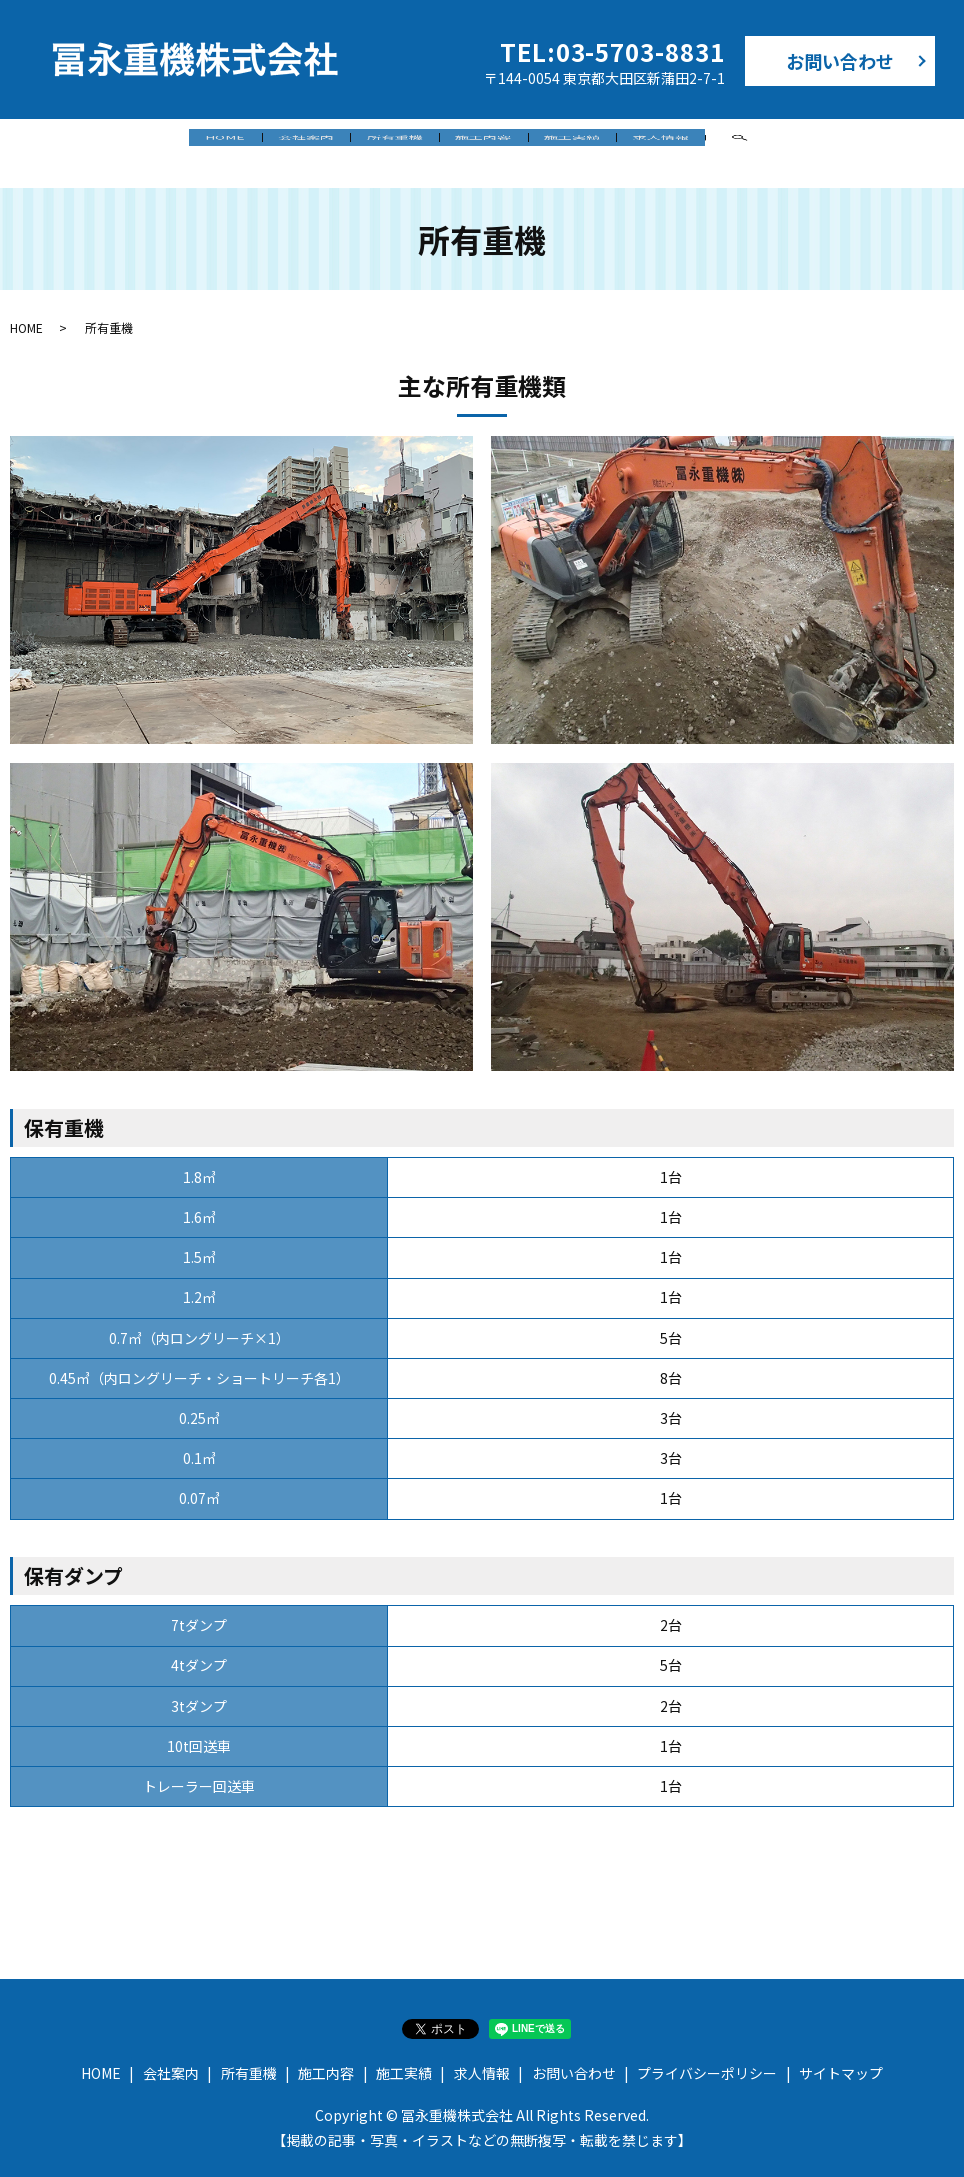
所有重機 (376, 143)
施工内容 (502, 143)
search (852, 145)
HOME (132, 143)
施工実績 (628, 143)
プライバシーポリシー (707, 2056)
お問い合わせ (840, 61)
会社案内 (250, 143)
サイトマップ (841, 2056)
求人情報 (754, 143)
